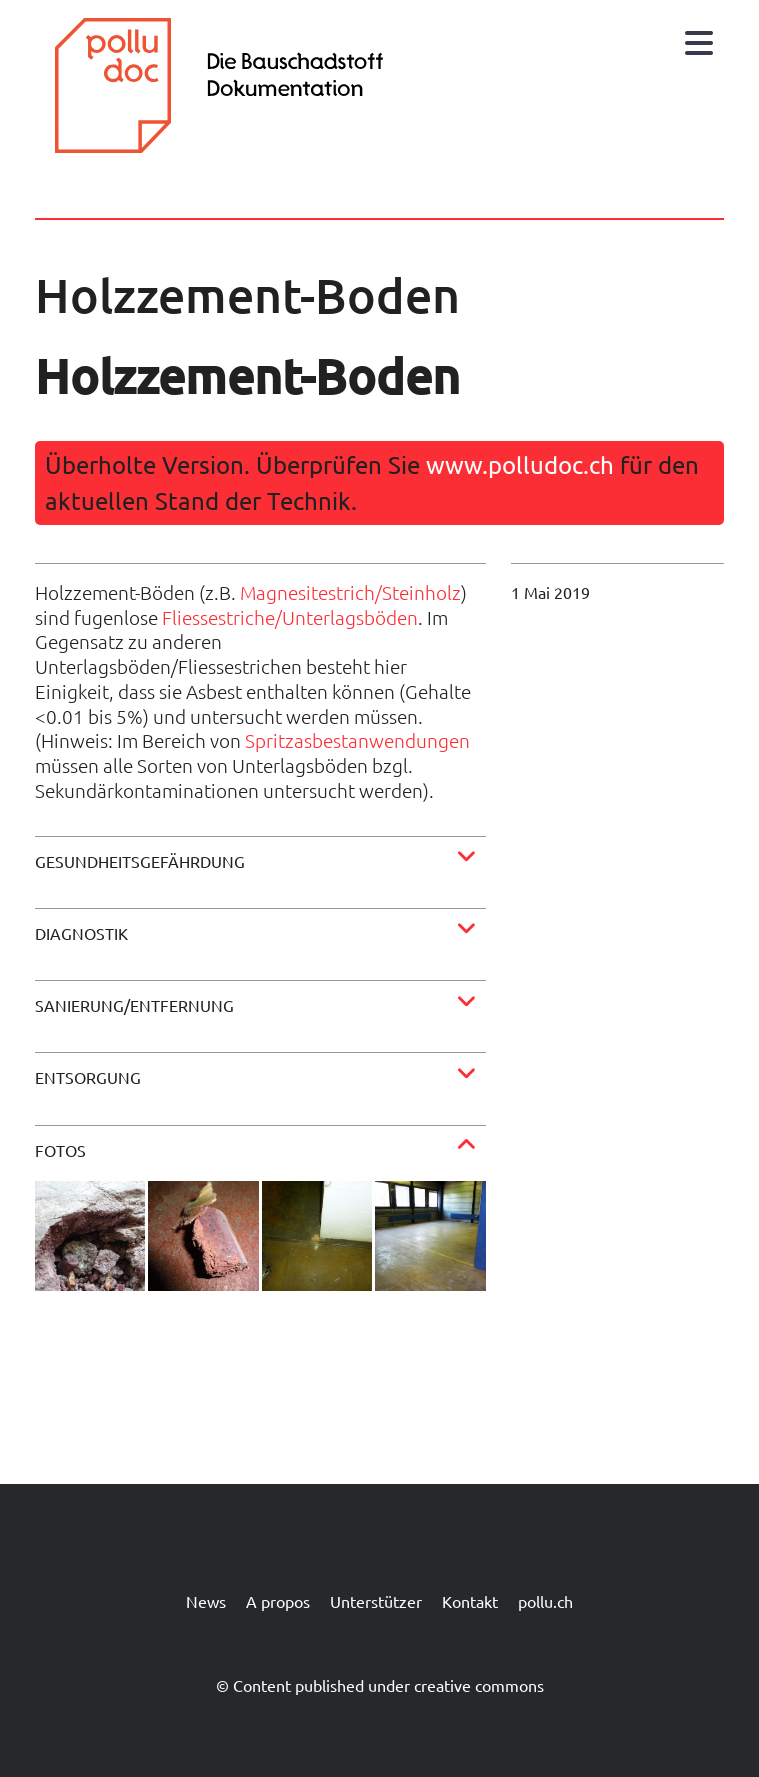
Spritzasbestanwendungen (357, 740)
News (206, 1601)
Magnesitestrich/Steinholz (350, 592)
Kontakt (470, 1601)
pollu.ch (545, 1601)
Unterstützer (376, 1601)
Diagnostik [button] (81, 933)
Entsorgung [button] (88, 1077)
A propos (278, 1601)
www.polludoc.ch (520, 464)
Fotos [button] (60, 1150)
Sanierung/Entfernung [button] (134, 1005)
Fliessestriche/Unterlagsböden (290, 617)
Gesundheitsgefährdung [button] (140, 861)
